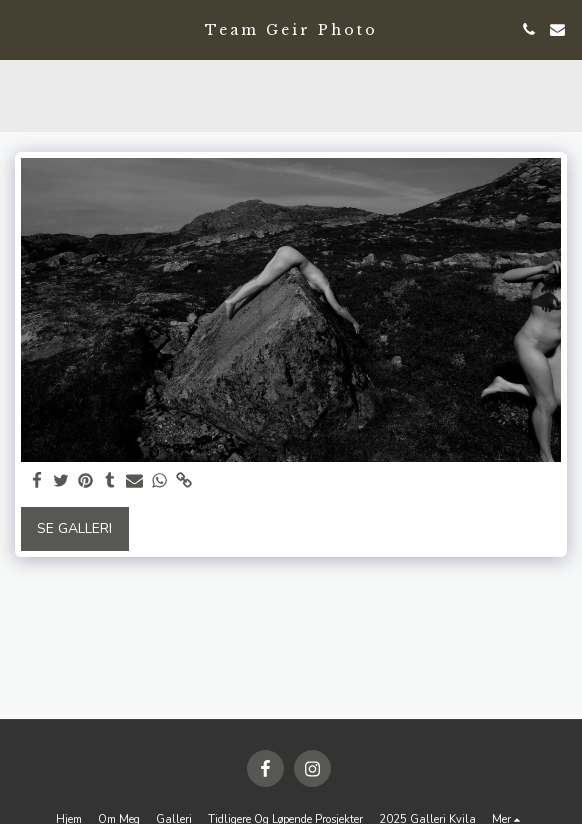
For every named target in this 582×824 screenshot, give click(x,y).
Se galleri (74, 528)
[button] (22, 28)
